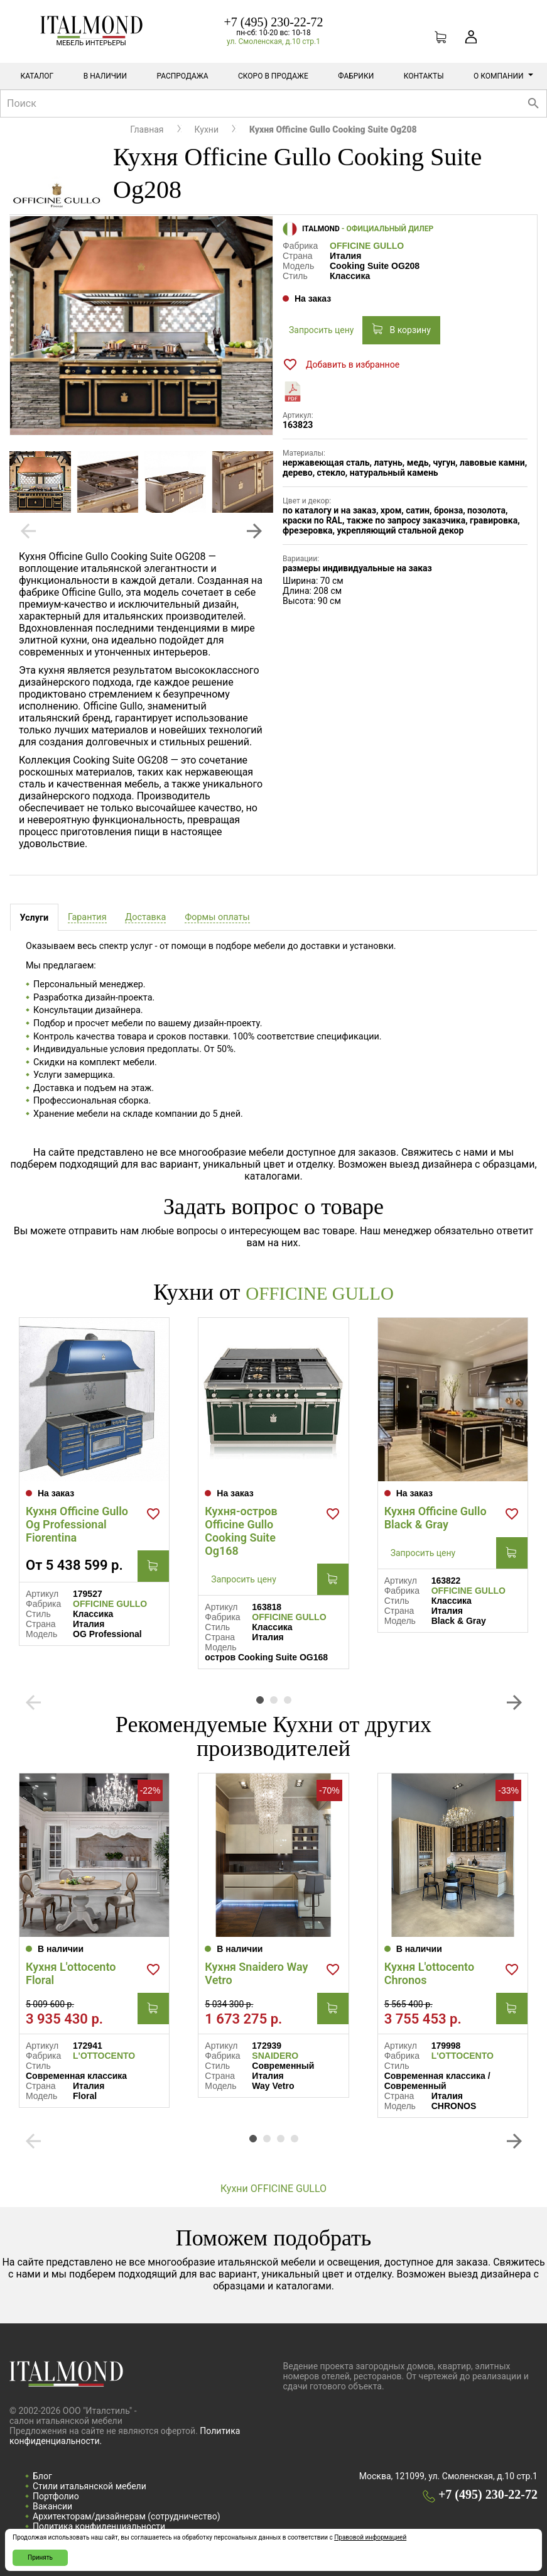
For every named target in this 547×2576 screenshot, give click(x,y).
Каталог (36, 76)
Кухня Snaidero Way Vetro (256, 1972)
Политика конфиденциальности (99, 2526)
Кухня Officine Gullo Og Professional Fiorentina (77, 1523)
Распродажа (182, 76)
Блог (42, 2475)
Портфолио (56, 2496)
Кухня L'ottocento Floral (71, 1972)
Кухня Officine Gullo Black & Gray (435, 1517)
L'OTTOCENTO (104, 2055)
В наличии (105, 76)
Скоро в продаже (273, 76)
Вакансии (52, 2506)
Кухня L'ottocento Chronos (429, 1972)
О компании (503, 75)
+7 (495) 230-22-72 (273, 22)
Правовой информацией (370, 2537)
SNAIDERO (275, 2055)
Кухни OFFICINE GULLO (273, 2188)
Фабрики (356, 76)
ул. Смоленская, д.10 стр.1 (273, 41)
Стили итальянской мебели (89, 2485)
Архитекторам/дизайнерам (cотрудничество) (126, 2516)
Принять (40, 2557)
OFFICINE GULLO (367, 246)
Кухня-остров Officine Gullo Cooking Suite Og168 (241, 1530)
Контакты (424, 76)
